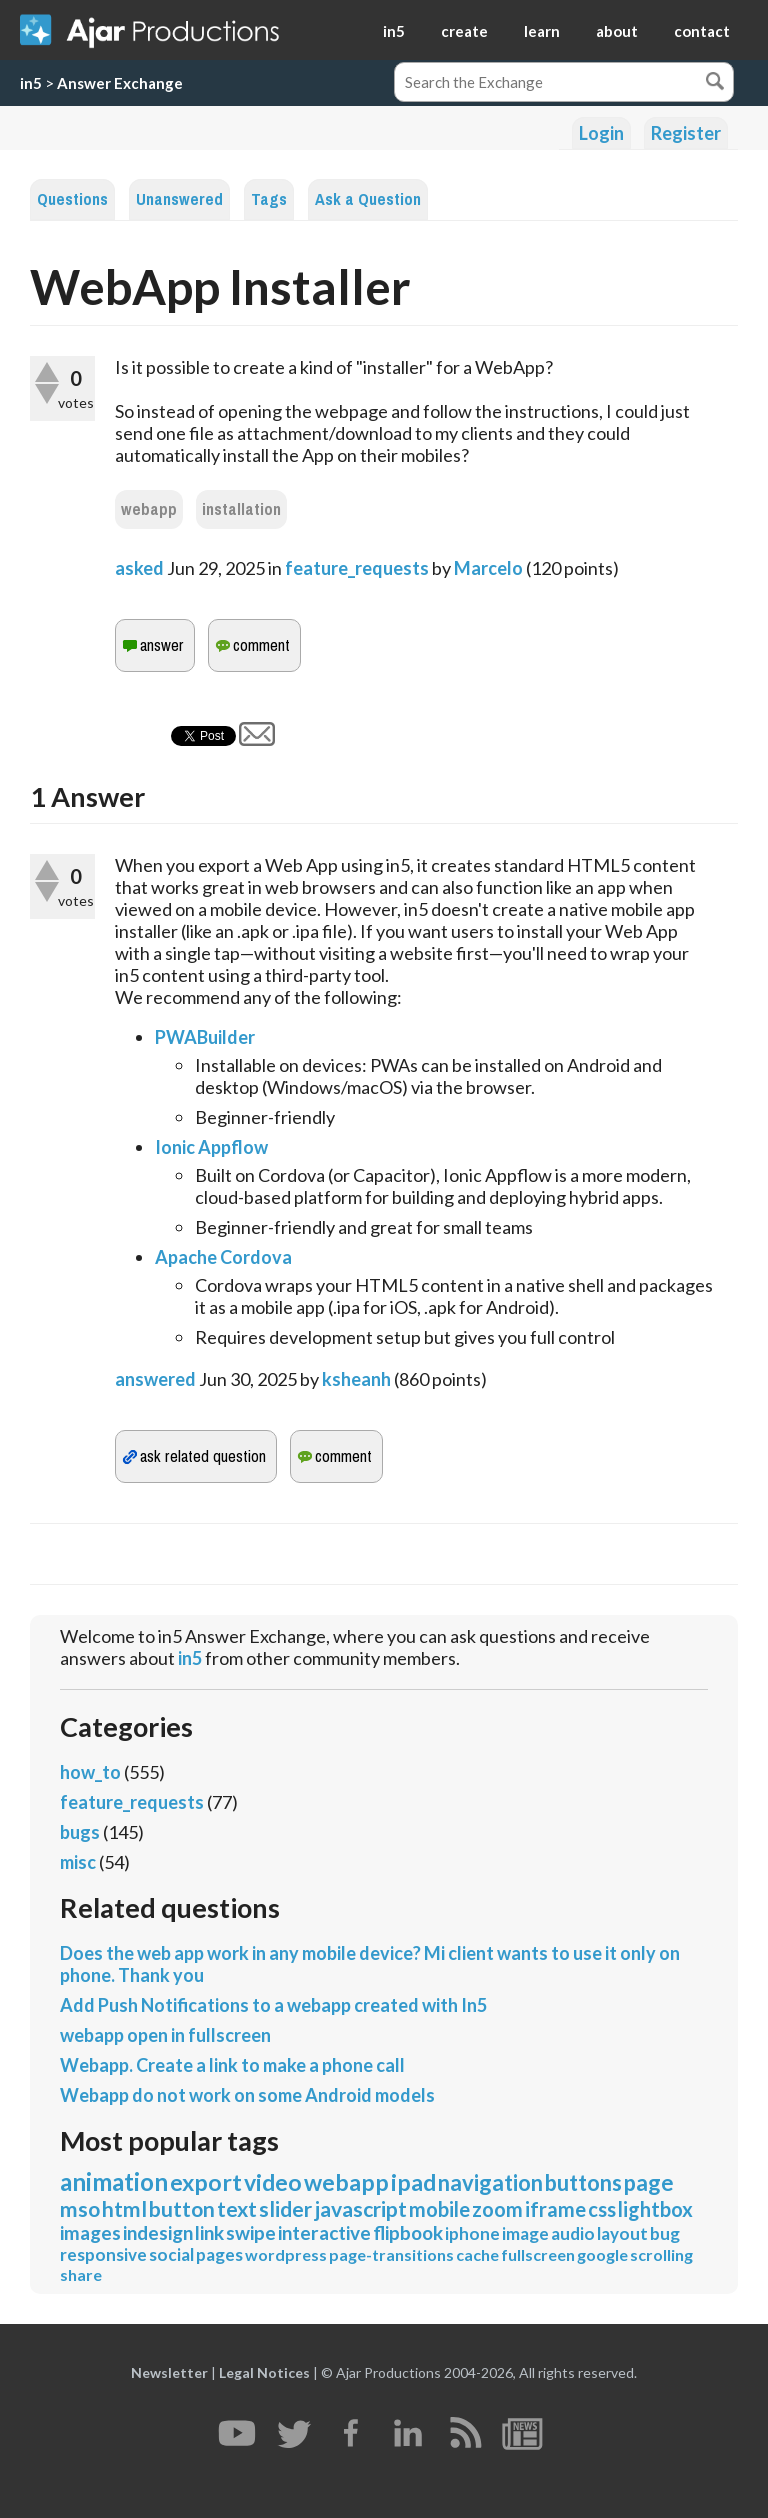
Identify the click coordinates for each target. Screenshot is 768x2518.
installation (241, 509)
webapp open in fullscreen (165, 2035)
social (171, 2254)
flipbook (408, 2232)
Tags (269, 199)
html (124, 2208)
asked (139, 568)
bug (665, 2233)
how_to (90, 1772)
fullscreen (538, 2254)
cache (477, 2254)
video (273, 2182)
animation (114, 2181)
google (602, 2254)
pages (219, 2254)
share (81, 2274)
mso (80, 2208)
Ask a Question (368, 199)
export (206, 2182)
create (464, 31)
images (90, 2232)
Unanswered (179, 199)
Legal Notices (264, 2372)
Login (601, 133)
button (182, 2208)
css (602, 2209)
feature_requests (357, 568)
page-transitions (391, 2254)
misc (78, 1862)
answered (155, 1379)
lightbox (655, 2209)
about (617, 31)
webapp (149, 509)
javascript (360, 2208)
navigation (490, 2182)
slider (285, 2208)
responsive (103, 2254)
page (649, 2182)
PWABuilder (205, 1037)
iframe (555, 2209)
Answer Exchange (120, 83)
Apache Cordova (223, 1257)
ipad (413, 2182)
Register (686, 133)
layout (622, 2233)
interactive (324, 2232)
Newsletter (169, 2372)
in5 (394, 31)
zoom (497, 2209)
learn (542, 31)
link (209, 2232)
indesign (158, 2232)
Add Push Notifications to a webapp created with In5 (273, 2005)
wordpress (286, 2254)
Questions (72, 199)
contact (702, 31)
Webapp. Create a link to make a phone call (232, 2065)
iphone (472, 2233)
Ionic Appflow (211, 1147)
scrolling (661, 2254)
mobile (439, 2209)
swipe (251, 2232)
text (237, 2208)
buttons (583, 2182)
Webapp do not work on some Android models (247, 2095)
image (525, 2233)
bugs (80, 1832)
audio (573, 2233)
